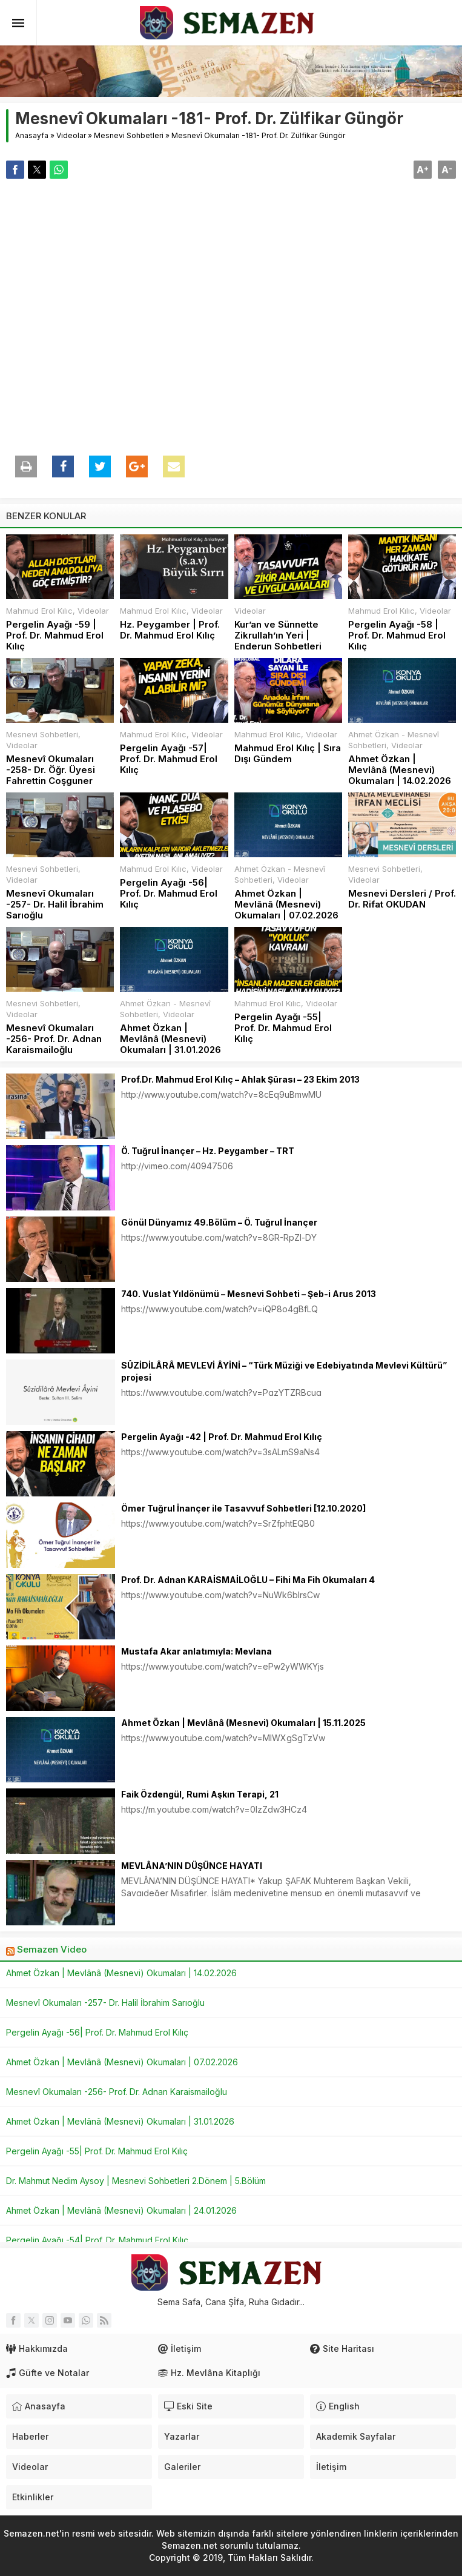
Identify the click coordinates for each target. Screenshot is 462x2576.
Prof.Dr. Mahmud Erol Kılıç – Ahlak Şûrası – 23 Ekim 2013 (240, 1079)
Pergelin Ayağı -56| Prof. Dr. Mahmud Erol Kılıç (168, 893)
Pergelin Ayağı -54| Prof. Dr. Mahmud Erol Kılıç (97, 2240)
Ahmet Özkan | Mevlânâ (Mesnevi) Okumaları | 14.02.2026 (399, 770)
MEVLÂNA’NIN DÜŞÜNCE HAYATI (191, 1866)
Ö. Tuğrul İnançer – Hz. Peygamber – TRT (207, 1151)
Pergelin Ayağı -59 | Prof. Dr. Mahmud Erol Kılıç (55, 635)
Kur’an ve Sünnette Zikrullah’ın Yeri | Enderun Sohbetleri (278, 635)
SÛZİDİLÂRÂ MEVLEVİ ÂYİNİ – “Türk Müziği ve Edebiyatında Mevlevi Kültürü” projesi (284, 1371)
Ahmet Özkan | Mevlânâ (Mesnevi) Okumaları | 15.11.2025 (243, 1723)
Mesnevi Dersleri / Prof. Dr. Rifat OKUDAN (402, 899)
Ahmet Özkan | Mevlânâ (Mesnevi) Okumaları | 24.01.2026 (121, 2210)
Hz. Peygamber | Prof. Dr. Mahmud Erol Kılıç (170, 630)
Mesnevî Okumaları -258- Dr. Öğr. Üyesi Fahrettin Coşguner (50, 770)
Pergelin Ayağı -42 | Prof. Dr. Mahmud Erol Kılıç (221, 1437)
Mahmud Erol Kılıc (39, 611)
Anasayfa (31, 135)
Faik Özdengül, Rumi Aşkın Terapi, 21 (200, 1794)
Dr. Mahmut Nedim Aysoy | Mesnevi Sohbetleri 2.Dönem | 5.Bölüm (136, 2181)
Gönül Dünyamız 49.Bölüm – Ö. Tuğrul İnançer (219, 1222)
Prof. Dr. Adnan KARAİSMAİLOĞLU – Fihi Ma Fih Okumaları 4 (248, 1580)
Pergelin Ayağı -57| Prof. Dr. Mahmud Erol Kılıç (168, 759)
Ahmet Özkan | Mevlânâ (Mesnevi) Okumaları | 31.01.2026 (170, 1039)
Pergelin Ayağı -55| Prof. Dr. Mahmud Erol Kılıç (283, 1028)
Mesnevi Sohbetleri (128, 135)
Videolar (71, 135)
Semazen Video (52, 1949)
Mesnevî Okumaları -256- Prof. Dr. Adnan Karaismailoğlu (54, 1039)
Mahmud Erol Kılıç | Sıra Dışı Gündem (287, 754)
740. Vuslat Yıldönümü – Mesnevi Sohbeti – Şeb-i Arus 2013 (248, 1294)
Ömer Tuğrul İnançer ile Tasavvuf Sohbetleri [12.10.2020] (243, 1508)
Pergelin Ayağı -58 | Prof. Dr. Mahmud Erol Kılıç (397, 635)
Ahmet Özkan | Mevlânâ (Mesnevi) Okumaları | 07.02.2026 (286, 904)
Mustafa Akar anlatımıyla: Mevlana (196, 1651)
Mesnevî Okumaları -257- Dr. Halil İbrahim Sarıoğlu (55, 904)
